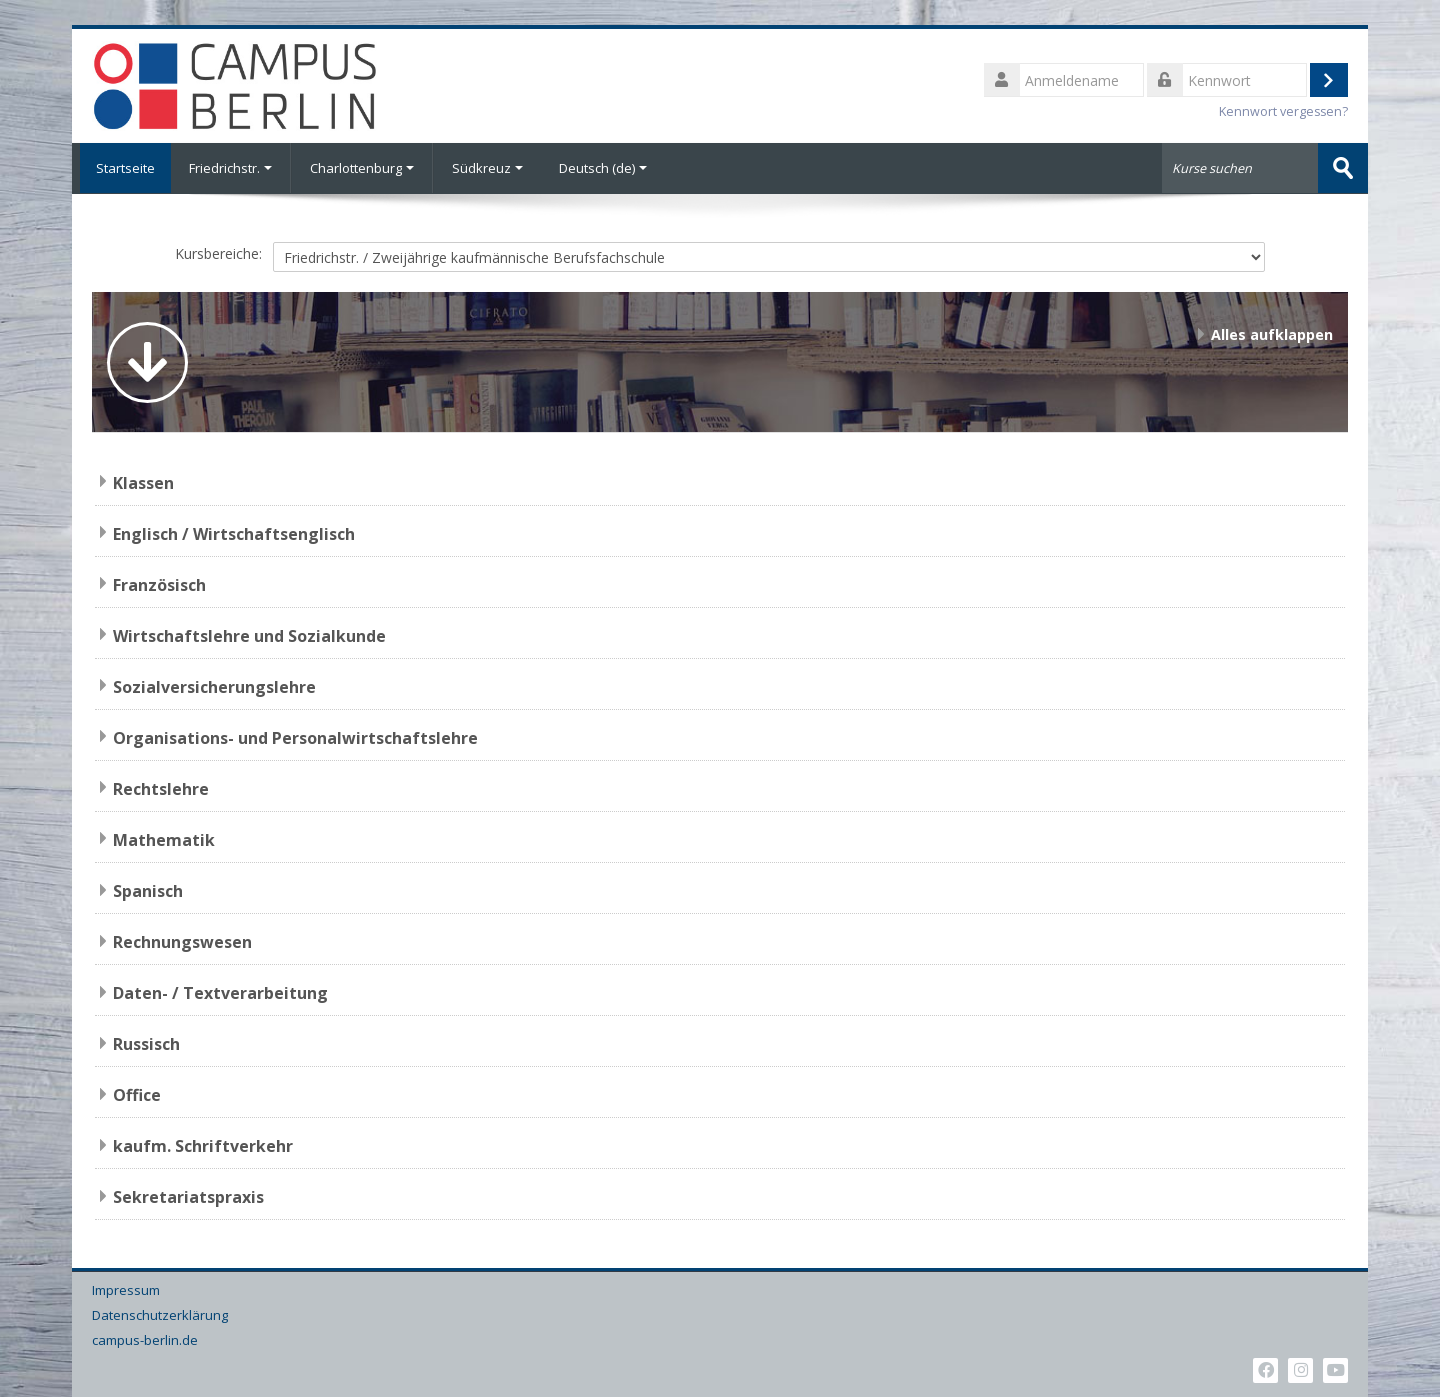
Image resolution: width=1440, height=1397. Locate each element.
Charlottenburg (362, 168)
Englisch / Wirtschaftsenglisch (234, 533)
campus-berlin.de (145, 1339)
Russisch (146, 1043)
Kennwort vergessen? (1283, 111)
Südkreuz (487, 168)
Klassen (143, 482)
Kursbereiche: (218, 253)
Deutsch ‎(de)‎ (603, 168)
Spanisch (148, 890)
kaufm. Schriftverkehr (203, 1145)
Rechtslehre (161, 788)
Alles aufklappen (1272, 333)
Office (137, 1094)
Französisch (159, 584)
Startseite (121, 168)
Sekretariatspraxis (188, 1196)
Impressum (126, 1289)
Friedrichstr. (230, 168)
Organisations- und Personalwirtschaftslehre (295, 737)
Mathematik (164, 839)
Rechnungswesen (182, 941)
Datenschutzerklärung (160, 1314)
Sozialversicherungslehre (214, 686)
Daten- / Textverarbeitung (220, 992)
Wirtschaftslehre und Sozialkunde (249, 635)
